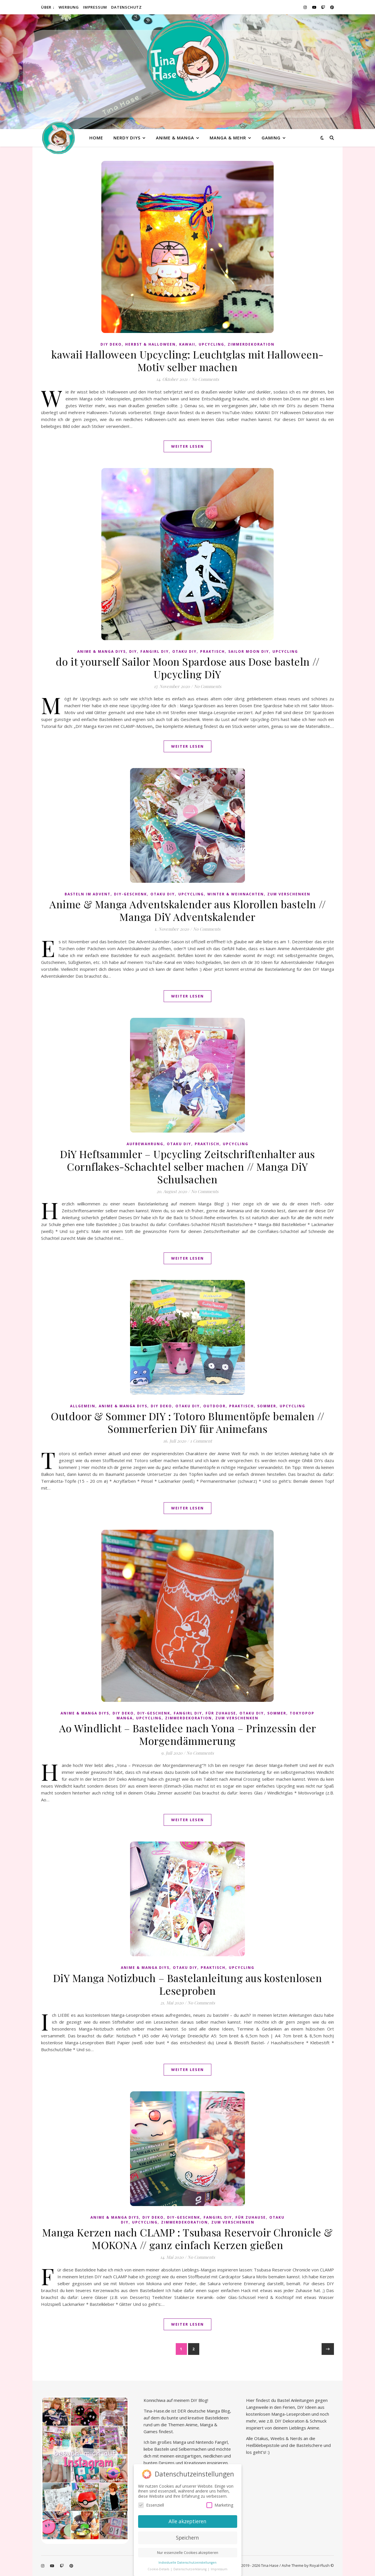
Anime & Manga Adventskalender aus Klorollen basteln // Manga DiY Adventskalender (187, 910)
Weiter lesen (187, 446)
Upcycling (211, 344)
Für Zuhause (221, 1713)
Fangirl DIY (154, 651)
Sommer (266, 1406)
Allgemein (82, 1406)
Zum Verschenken (288, 894)
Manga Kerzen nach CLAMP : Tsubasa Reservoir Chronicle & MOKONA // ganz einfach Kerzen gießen (187, 2238)
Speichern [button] (187, 2537)
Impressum (95, 7)
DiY (133, 651)
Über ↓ (48, 7)
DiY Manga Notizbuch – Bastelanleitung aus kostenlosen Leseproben (187, 1984)
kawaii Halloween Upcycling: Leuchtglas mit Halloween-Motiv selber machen (187, 360)
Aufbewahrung (145, 1143)
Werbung (69, 7)
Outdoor (214, 1406)
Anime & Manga (175, 138)
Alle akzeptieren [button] (187, 2521)
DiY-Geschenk (130, 894)
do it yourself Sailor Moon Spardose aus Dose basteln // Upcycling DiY (188, 667)
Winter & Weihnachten (235, 894)
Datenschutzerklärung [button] (190, 2569)
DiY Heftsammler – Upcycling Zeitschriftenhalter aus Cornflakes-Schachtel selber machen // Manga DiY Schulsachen (187, 1166)
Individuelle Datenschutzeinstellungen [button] (187, 2563)
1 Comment (201, 1441)
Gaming (271, 138)
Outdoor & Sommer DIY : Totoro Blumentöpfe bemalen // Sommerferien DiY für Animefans (187, 1422)
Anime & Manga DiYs (101, 651)
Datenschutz (126, 7)
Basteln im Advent (88, 894)
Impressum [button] (219, 2569)
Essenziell (151, 2505)
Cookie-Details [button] (159, 2569)
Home (96, 138)
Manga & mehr (228, 138)
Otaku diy (184, 651)
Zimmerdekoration (251, 344)
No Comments (205, 379)
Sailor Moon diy (248, 651)
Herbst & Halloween (150, 344)
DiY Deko (111, 344)
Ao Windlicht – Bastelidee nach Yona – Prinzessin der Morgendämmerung (187, 1734)
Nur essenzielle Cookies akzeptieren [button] (187, 2552)
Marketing (219, 2505)
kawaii (187, 344)
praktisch (212, 651)
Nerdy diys (126, 138)
